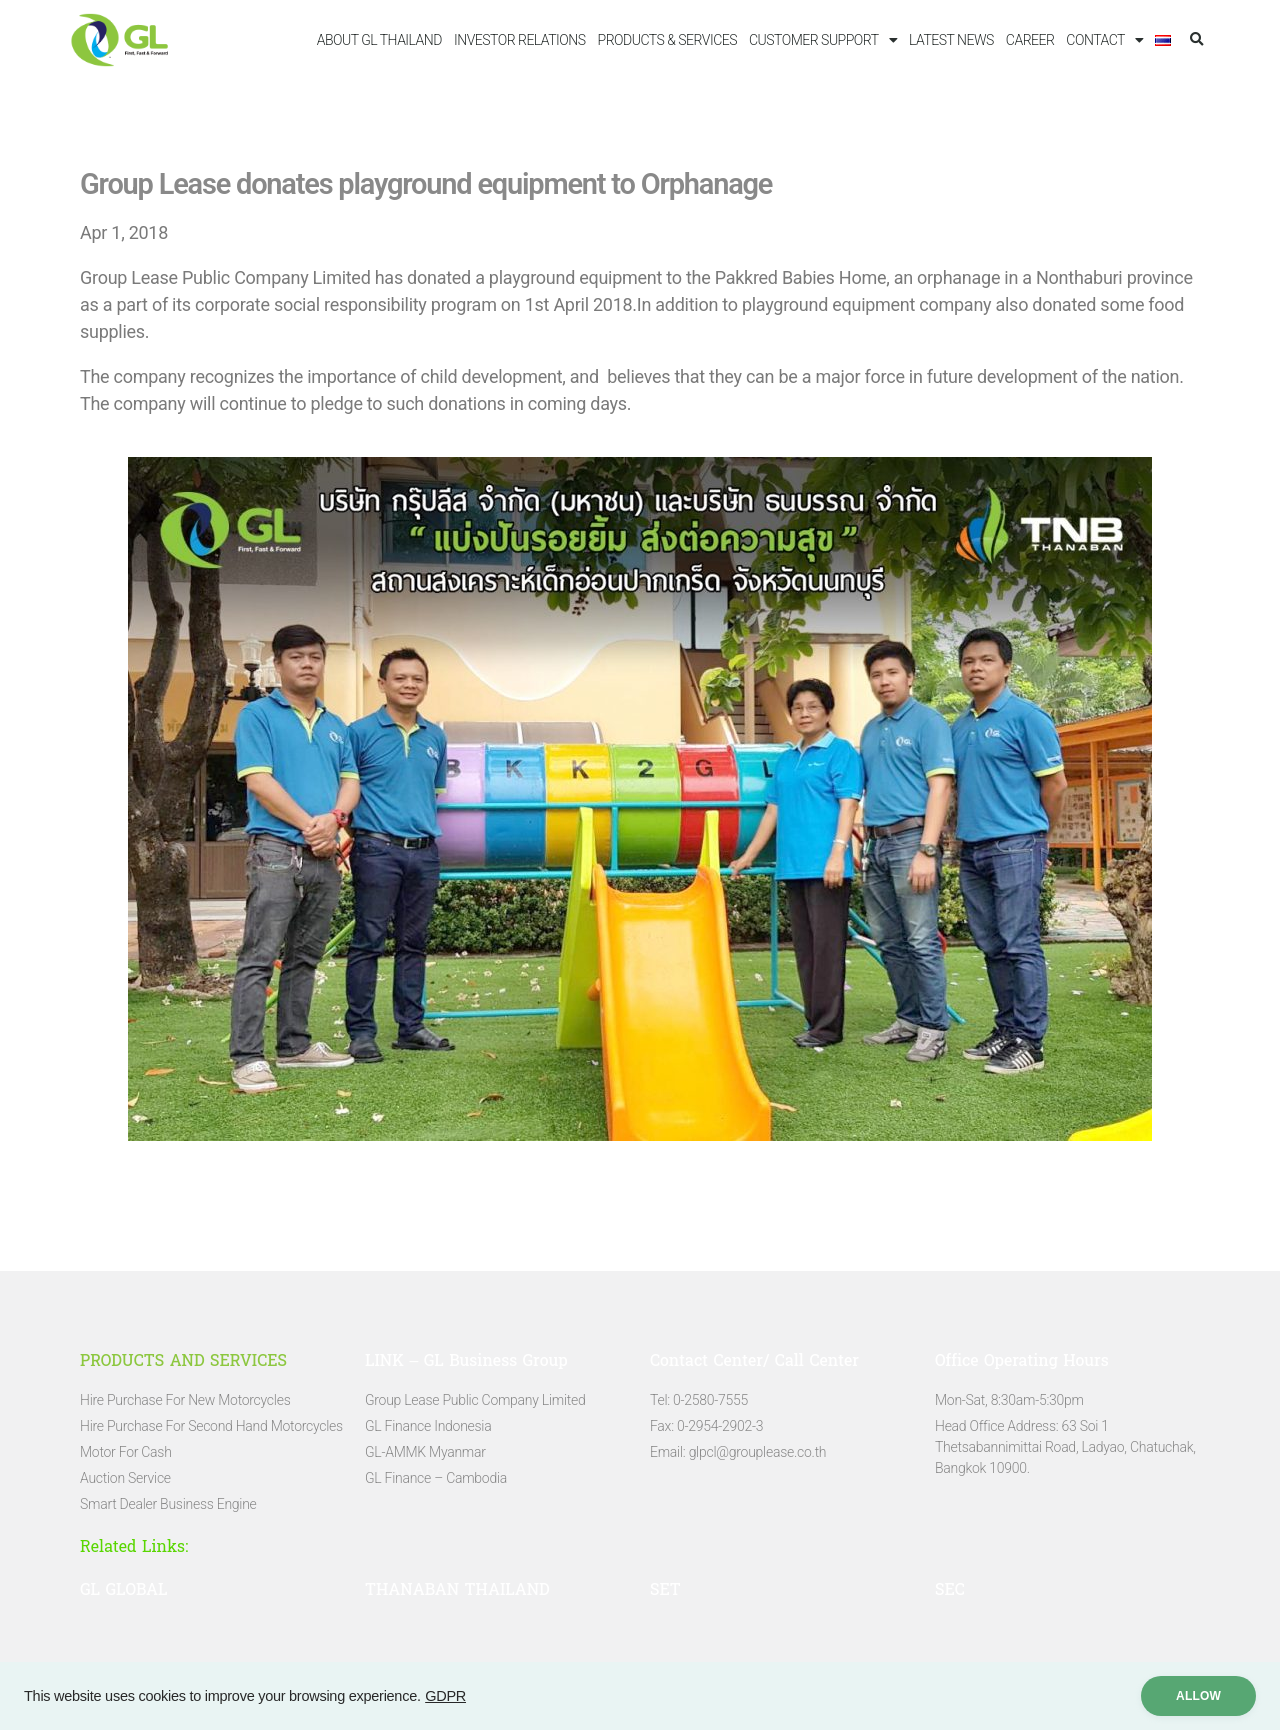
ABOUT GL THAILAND (379, 40)
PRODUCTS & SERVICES (667, 40)
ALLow (1198, 1696)
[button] (1196, 40)
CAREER (1030, 40)
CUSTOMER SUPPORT (823, 40)
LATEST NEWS (951, 40)
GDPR (445, 1696)
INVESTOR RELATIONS (520, 40)
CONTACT (1104, 40)
